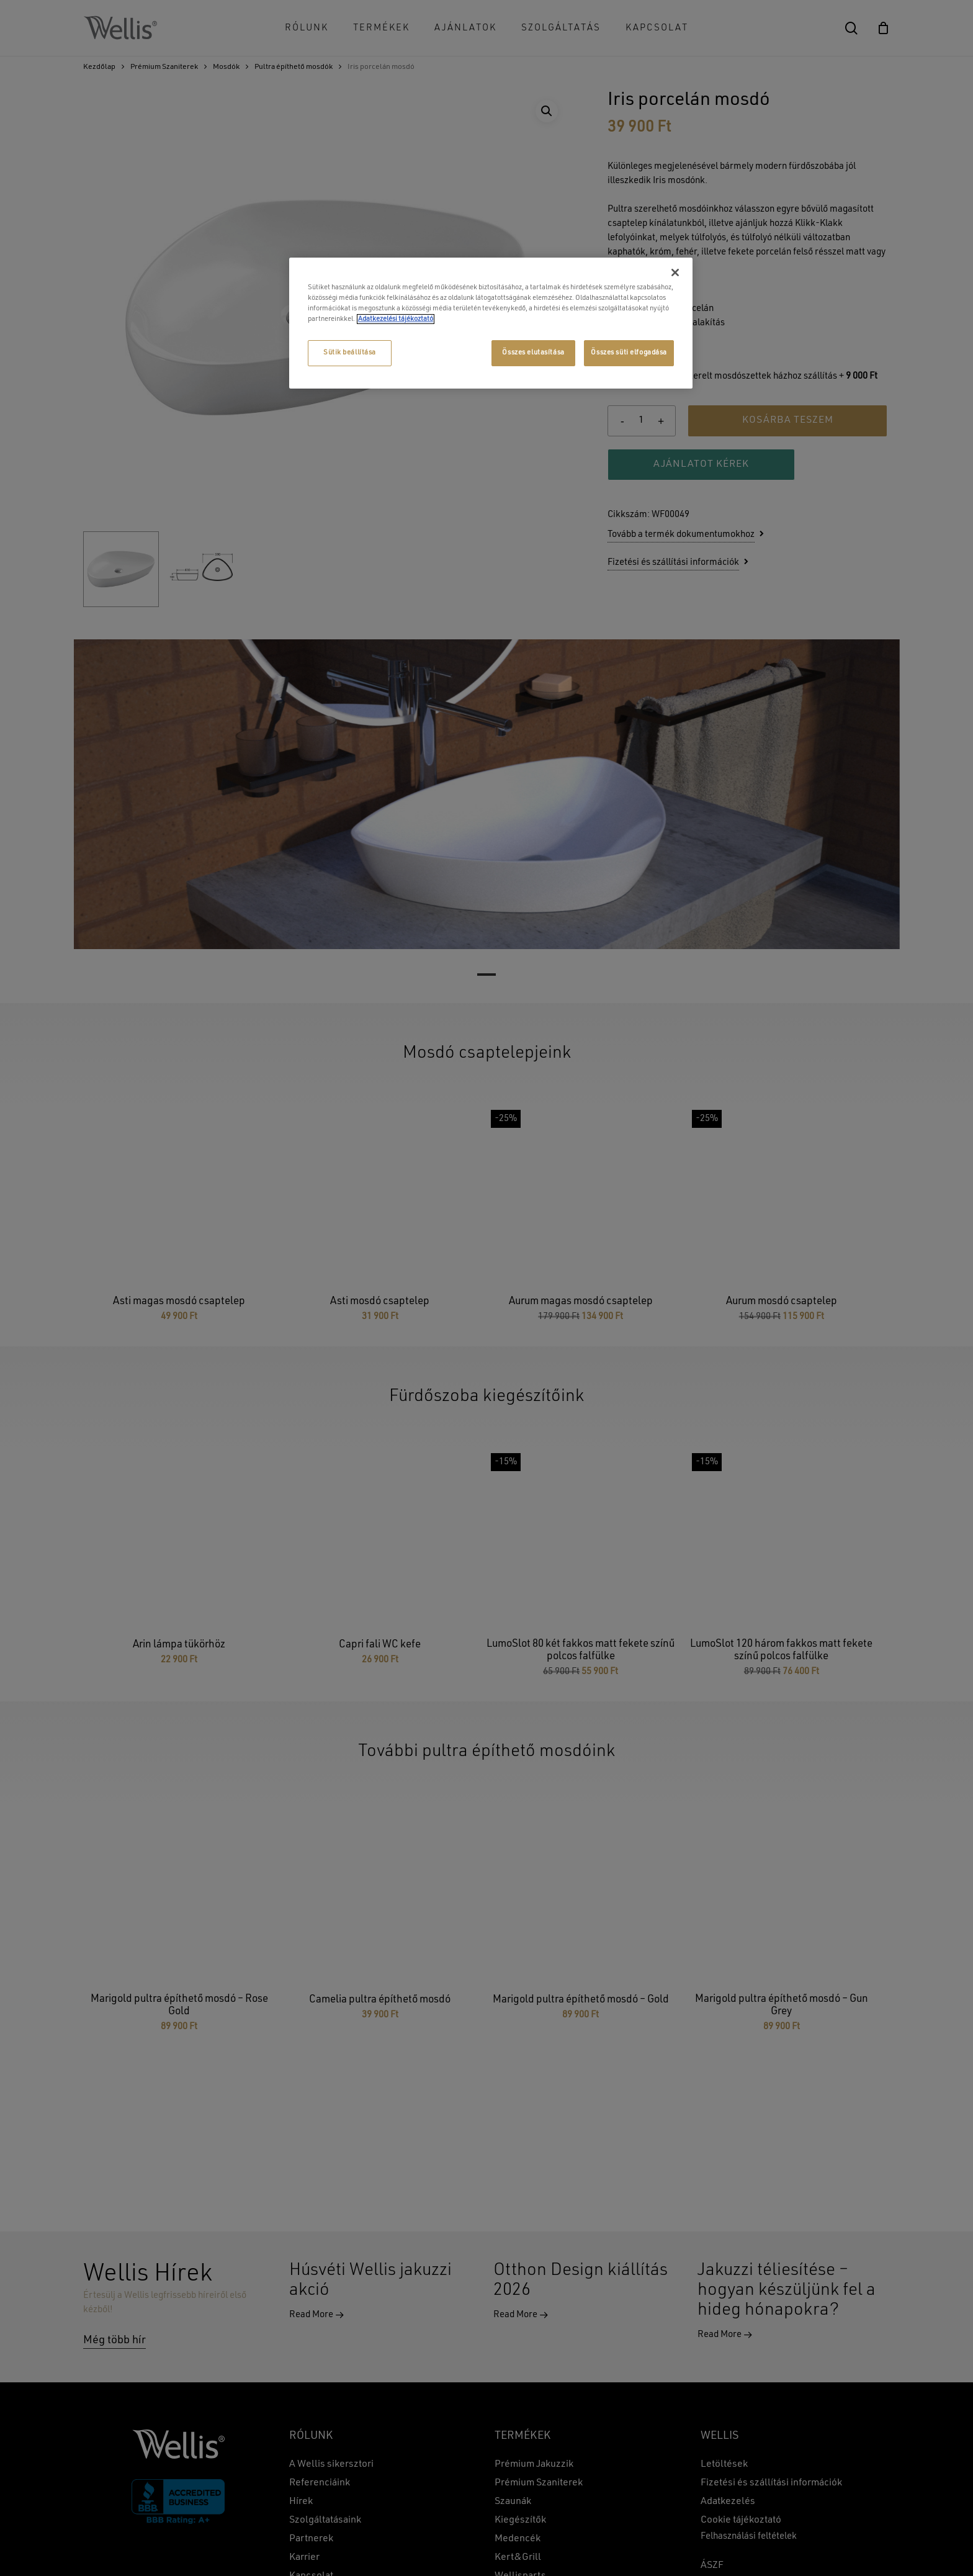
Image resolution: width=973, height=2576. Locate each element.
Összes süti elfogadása (629, 352)
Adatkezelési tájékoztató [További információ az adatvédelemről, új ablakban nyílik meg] (395, 319)
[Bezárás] (675, 272)
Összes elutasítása (533, 352)
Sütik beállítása (349, 352)
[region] (491, 323)
